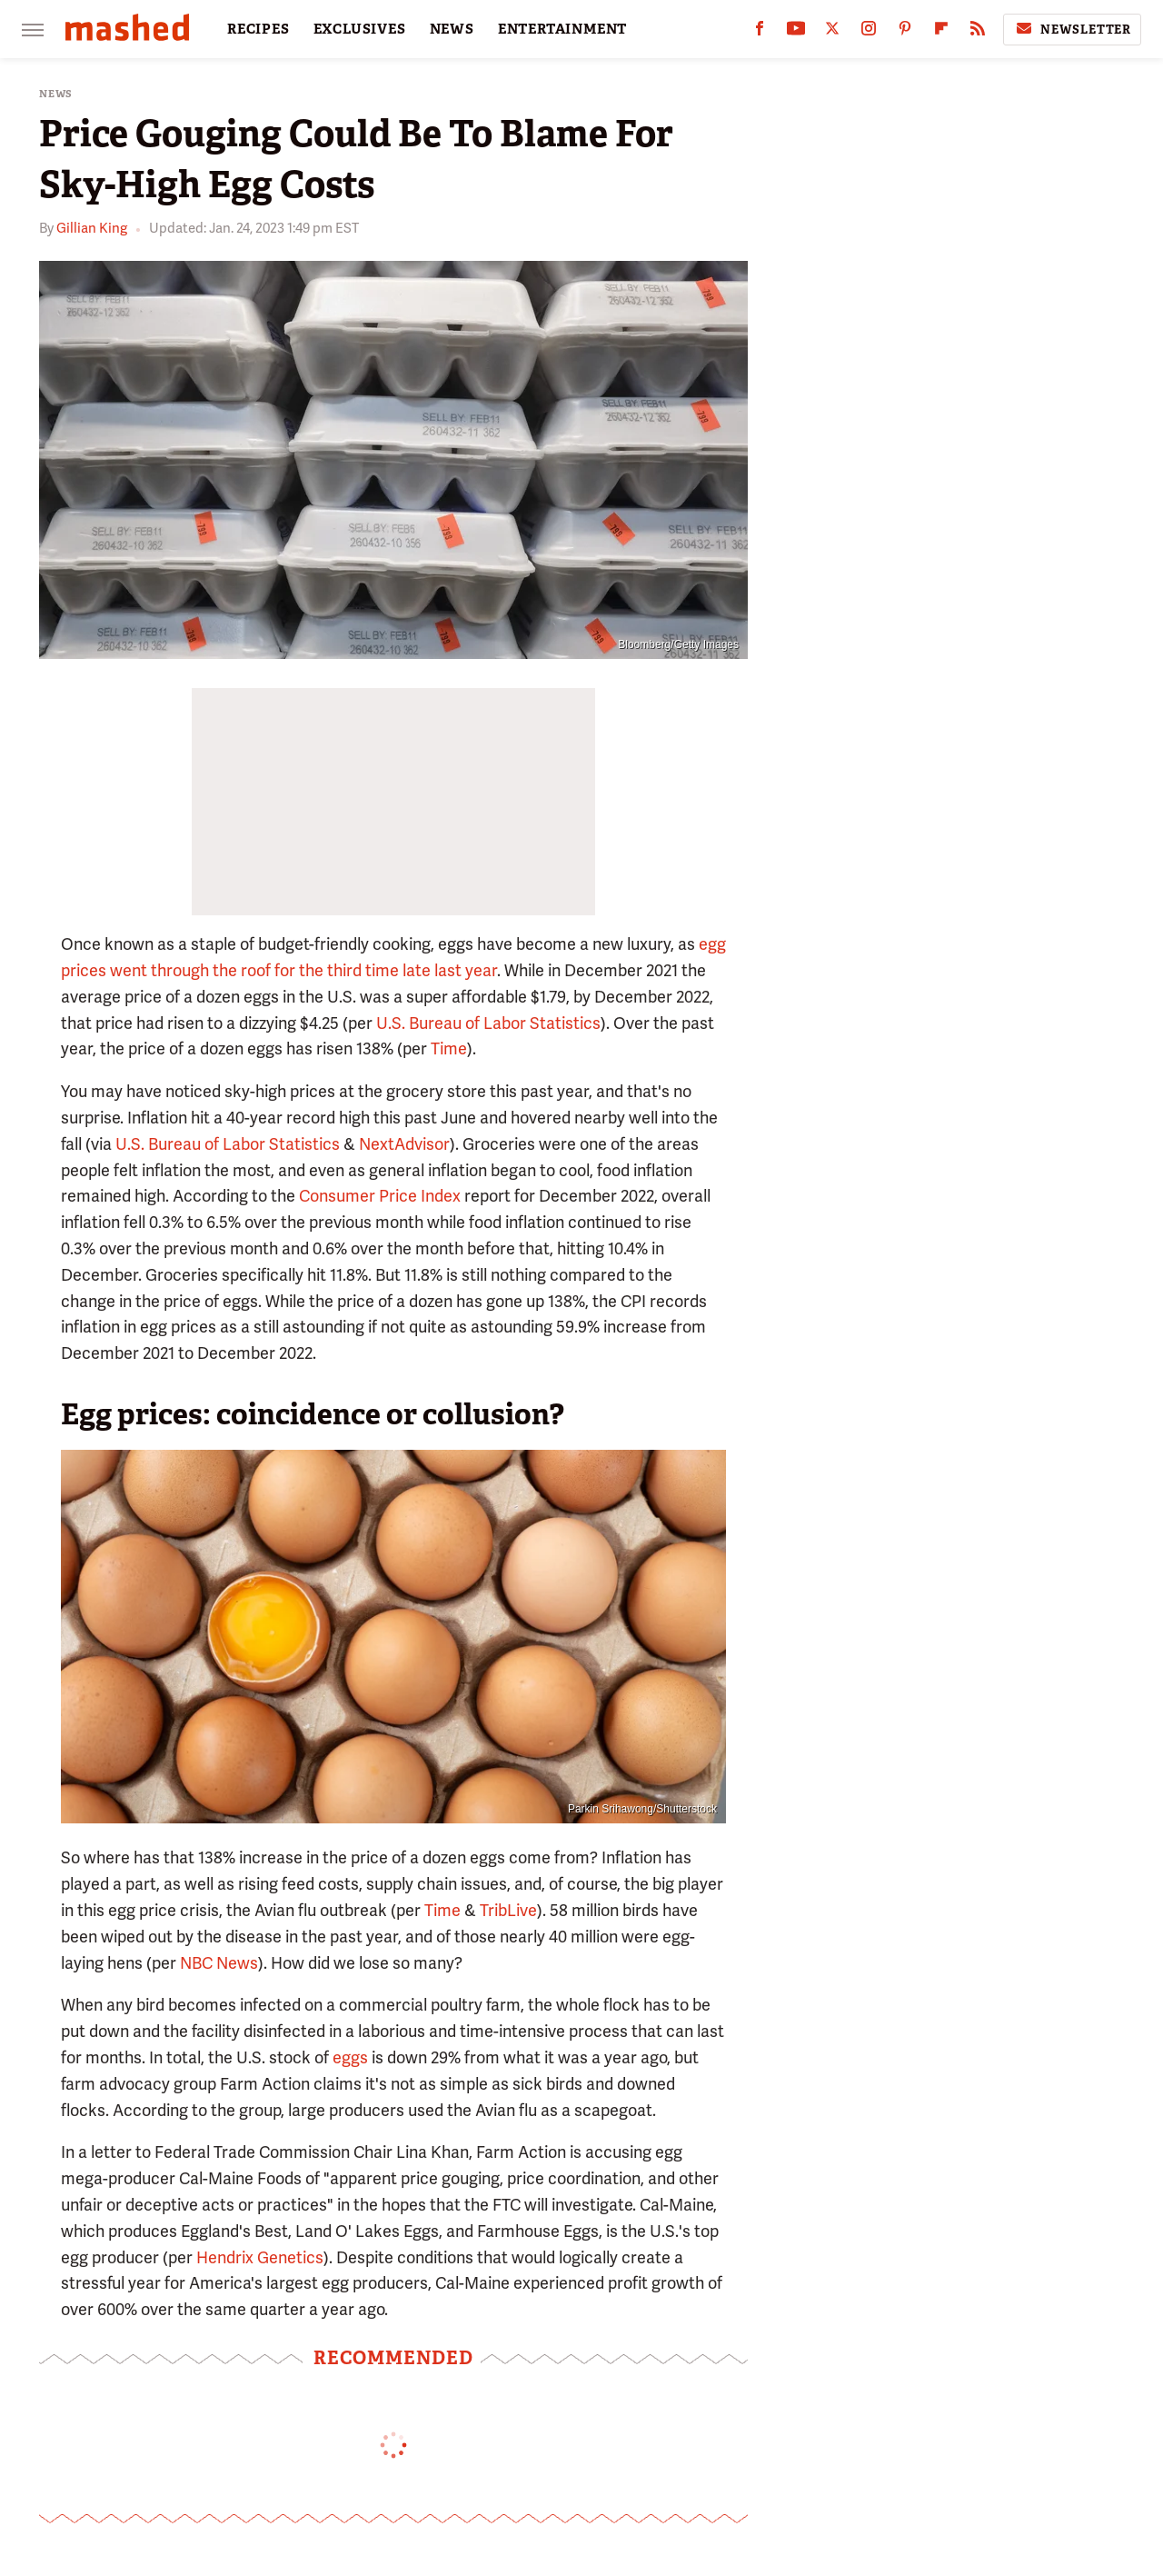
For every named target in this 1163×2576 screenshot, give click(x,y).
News (56, 94)
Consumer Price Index (380, 1195)
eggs (350, 2057)
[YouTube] (796, 32)
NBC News (219, 1962)
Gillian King (91, 228)
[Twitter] (832, 32)
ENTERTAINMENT (562, 29)
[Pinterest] (905, 32)
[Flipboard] (941, 32)
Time (449, 1048)
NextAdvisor (404, 1143)
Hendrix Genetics (259, 2257)
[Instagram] (869, 32)
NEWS (452, 29)
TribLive (508, 1910)
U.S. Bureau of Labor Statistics (488, 1023)
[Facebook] (759, 32)
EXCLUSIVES (359, 29)
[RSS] (978, 32)
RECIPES (258, 29)
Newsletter (1072, 29)
